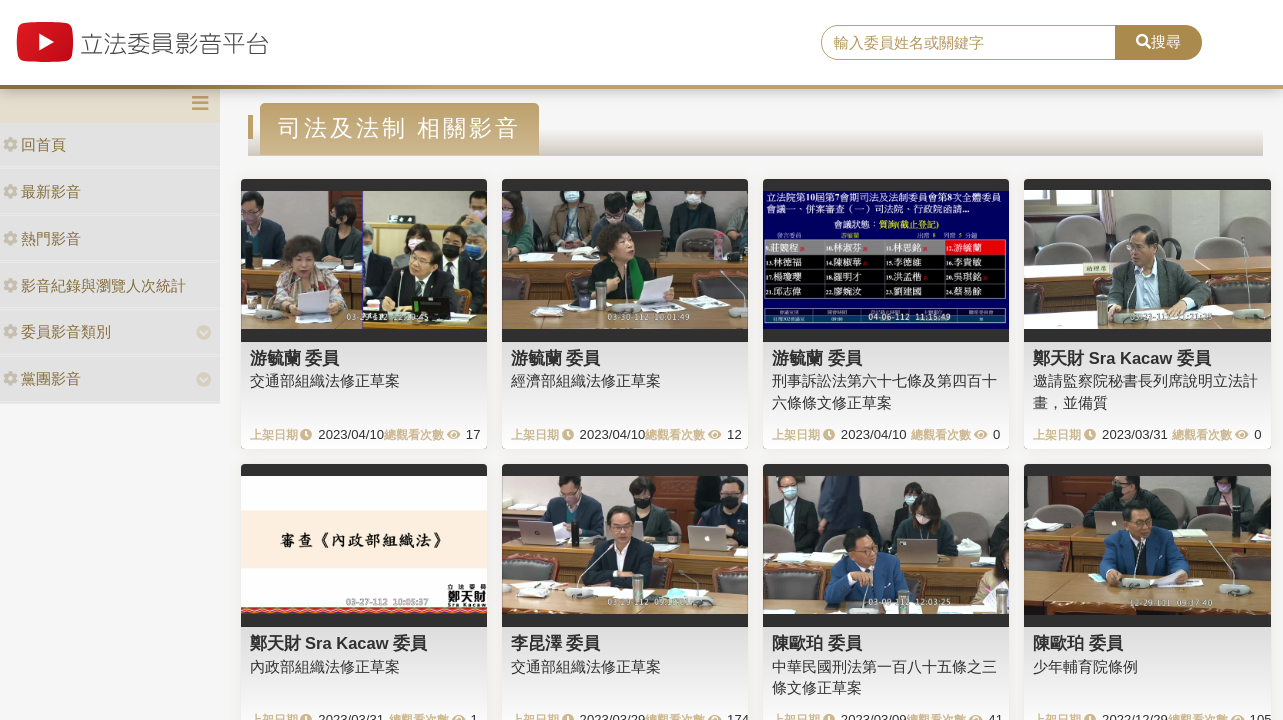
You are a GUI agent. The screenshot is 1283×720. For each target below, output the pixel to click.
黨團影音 (42, 378)
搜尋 (1158, 41)
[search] (968, 43)
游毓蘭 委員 (295, 358)
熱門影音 (42, 238)
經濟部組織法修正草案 (586, 380)
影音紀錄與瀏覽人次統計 (94, 285)
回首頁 (34, 144)
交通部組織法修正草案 (325, 380)
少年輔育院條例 (1085, 666)
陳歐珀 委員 (817, 643)
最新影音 (42, 191)
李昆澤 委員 (556, 643)
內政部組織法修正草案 (325, 666)
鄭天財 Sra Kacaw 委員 (1122, 358)
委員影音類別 (57, 331)
